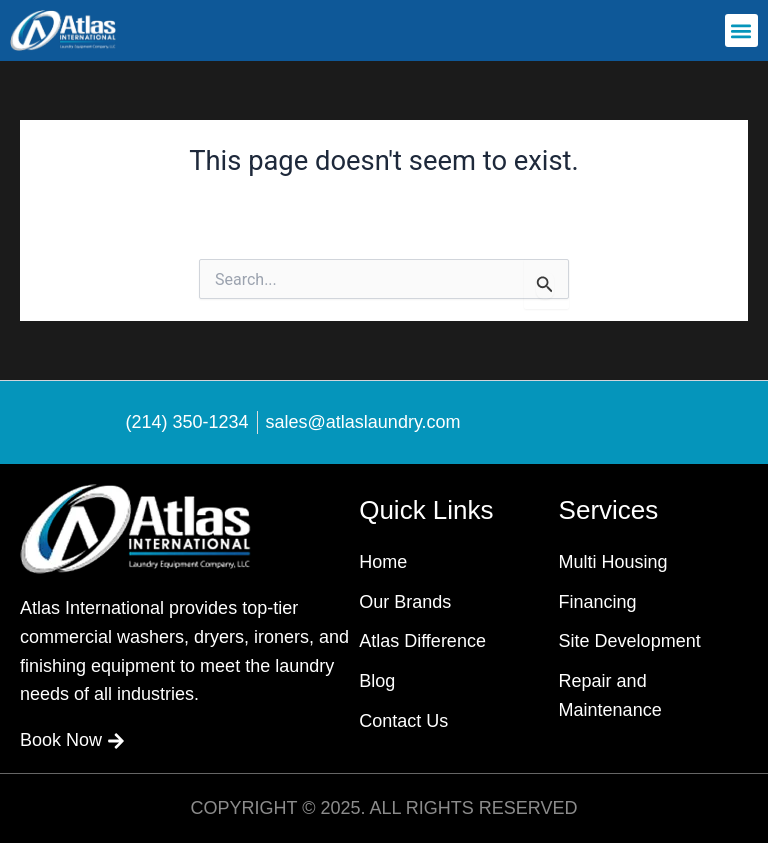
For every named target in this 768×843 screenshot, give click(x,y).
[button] (741, 30)
